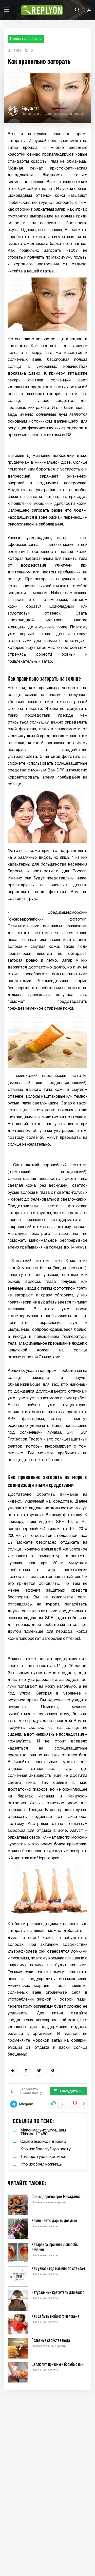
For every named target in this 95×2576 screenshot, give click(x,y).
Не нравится (79, 2103)
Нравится (57, 2103)
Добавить (25, 2091)
